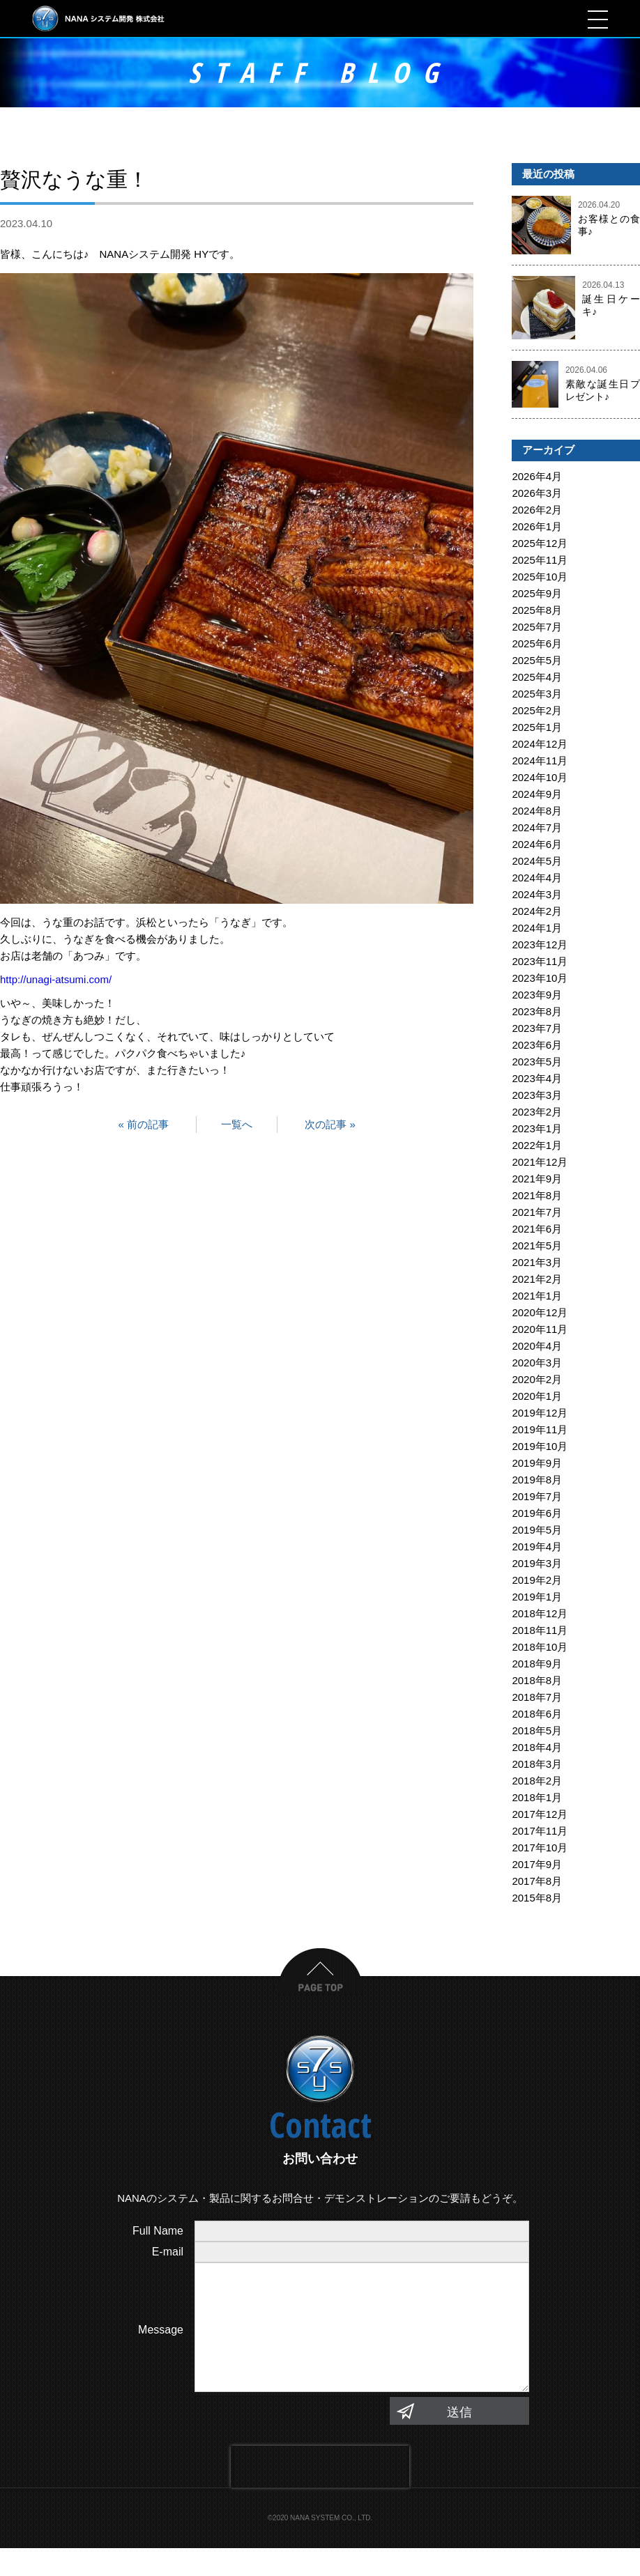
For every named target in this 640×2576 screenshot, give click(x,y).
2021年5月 (537, 1245)
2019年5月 (537, 1530)
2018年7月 (537, 1697)
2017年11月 (539, 1831)
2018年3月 (537, 1764)
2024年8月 (537, 811)
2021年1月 (537, 1296)
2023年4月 (537, 1078)
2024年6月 (537, 844)
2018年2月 (537, 1781)
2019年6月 (537, 1513)
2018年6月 (537, 1714)
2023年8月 (537, 1011)
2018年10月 (539, 1647)
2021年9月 (537, 1179)
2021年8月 (537, 1195)
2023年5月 (537, 1061)
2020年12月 (539, 1312)
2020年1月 (537, 1396)
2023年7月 (537, 1028)
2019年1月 (537, 1597)
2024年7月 (537, 827)
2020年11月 (539, 1329)
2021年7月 (537, 1212)
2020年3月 (537, 1362)
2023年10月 (539, 978)
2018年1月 (537, 1797)
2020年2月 (537, 1379)
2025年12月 (539, 543)
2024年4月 (537, 878)
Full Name (157, 2231)
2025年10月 (539, 577)
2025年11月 (539, 560)
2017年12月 (539, 1814)
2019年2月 (537, 1580)
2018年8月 (537, 1680)
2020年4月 (537, 1346)
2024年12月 (539, 744)
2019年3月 (537, 1563)
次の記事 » (330, 1124)
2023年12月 (539, 944)
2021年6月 (537, 1229)
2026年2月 (537, 510)
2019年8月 (537, 1480)
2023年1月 (537, 1128)
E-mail (167, 2252)
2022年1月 (537, 1145)
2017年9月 (537, 1864)
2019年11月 (539, 1429)
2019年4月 (537, 1546)
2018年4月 (537, 1747)
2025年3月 (537, 694)
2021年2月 (537, 1279)
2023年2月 (537, 1112)
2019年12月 (539, 1413)
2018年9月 (537, 1663)
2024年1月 (537, 928)
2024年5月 (537, 861)
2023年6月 (537, 1045)
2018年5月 (537, 1730)
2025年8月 (537, 610)
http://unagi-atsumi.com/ (56, 979)
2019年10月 (539, 1446)
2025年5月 (537, 660)
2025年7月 (537, 627)
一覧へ (236, 1124)
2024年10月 (539, 777)
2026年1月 (537, 526)
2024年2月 (537, 911)
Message (160, 2344)
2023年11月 (539, 961)
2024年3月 (537, 894)
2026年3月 (537, 493)
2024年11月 (539, 760)
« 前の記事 (143, 1124)
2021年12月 (539, 1162)
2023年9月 (537, 995)
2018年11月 (539, 1630)
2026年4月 (537, 476)
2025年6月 (537, 643)
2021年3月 (537, 1262)
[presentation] (320, 2494)
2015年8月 (537, 1898)
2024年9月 (537, 794)
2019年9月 (537, 1463)
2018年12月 (539, 1613)
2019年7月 (537, 1496)
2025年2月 (537, 710)
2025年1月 (537, 727)
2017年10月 (539, 1847)
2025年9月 (537, 593)
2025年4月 (537, 677)
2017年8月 (537, 1881)
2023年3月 (537, 1095)
